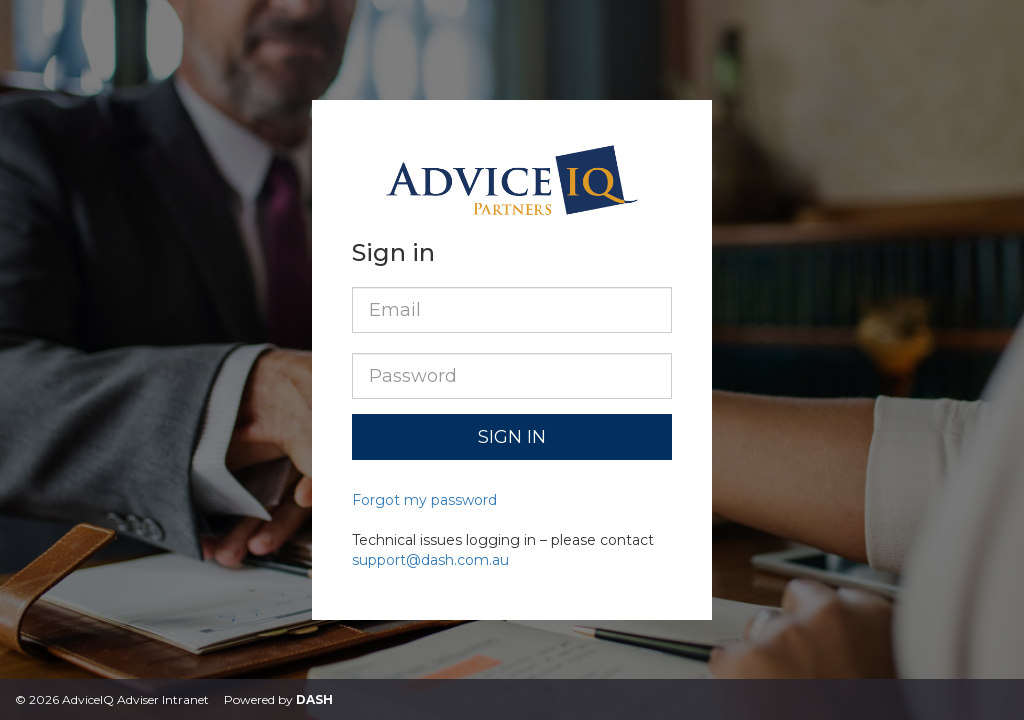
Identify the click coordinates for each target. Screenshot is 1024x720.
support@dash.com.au (430, 560)
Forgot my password (424, 500)
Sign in (512, 437)
